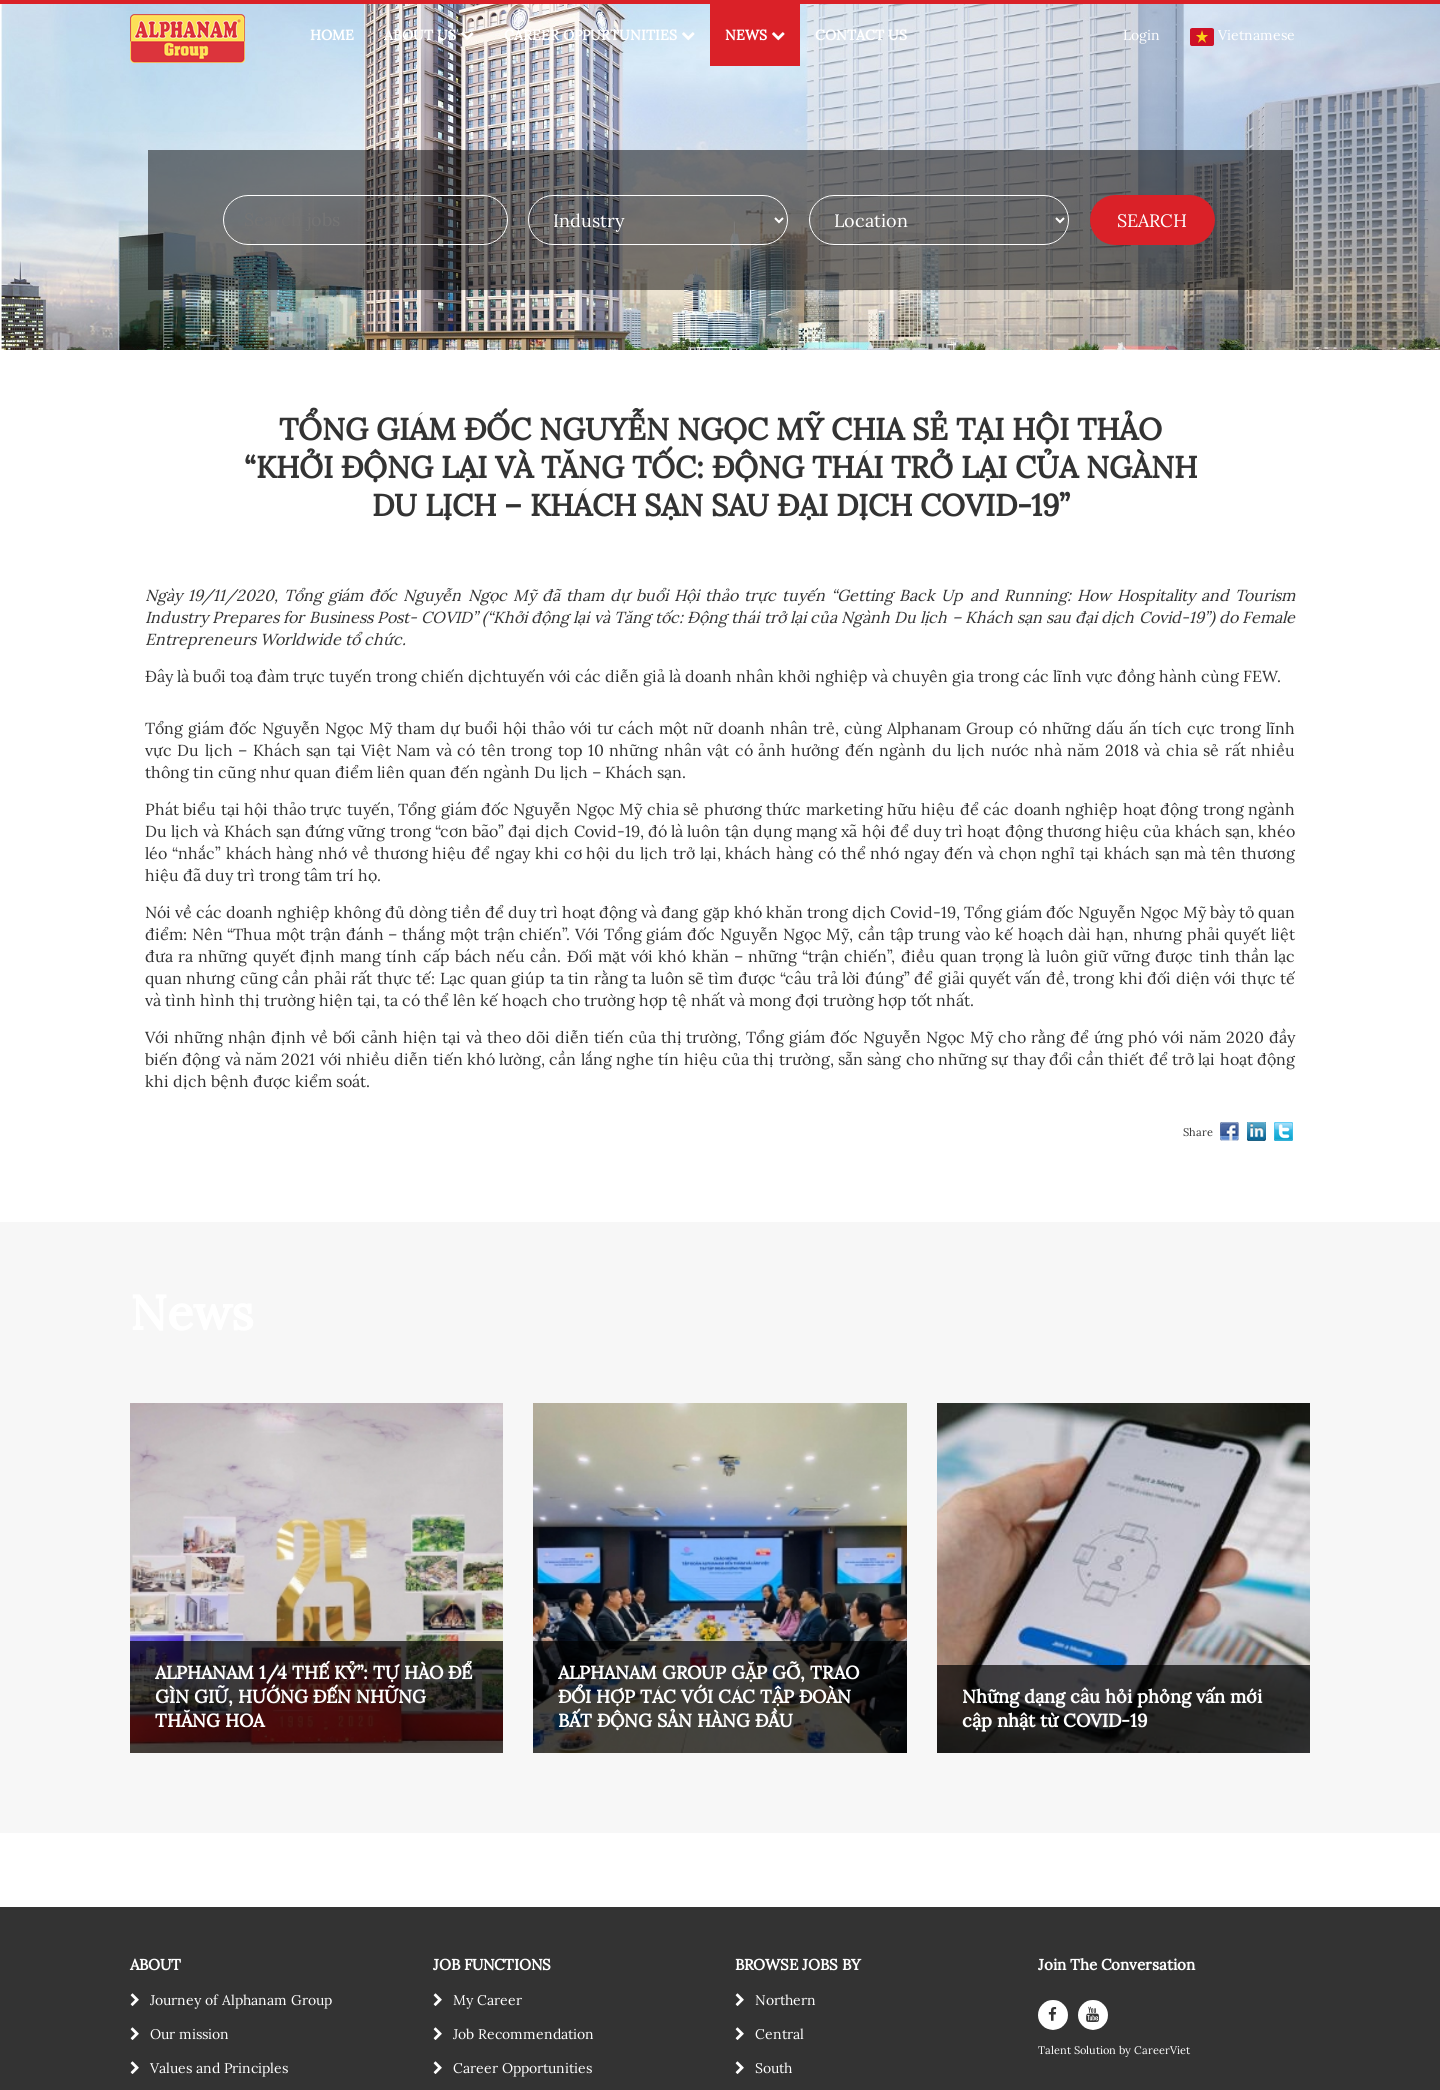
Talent (1056, 2050)
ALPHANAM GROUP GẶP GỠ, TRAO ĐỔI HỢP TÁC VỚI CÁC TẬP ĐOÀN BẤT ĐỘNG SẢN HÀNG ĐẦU (708, 1696)
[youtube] (1093, 2015)
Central (779, 2034)
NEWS (755, 35)
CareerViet (1162, 2050)
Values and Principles (219, 2068)
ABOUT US (429, 35)
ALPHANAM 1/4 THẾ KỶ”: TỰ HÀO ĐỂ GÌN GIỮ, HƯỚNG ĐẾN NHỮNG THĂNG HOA (313, 1696)
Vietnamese (1242, 36)
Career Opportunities (522, 2068)
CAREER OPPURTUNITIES (599, 35)
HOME (332, 35)
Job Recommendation (523, 2034)
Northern (785, 2000)
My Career (487, 2000)
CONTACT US (861, 35)
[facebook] (1053, 2015)
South (773, 2068)
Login (1141, 35)
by (1126, 2050)
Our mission (189, 2034)
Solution (1096, 2050)
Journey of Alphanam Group (241, 2000)
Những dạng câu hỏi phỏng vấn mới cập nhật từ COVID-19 (1112, 1708)
